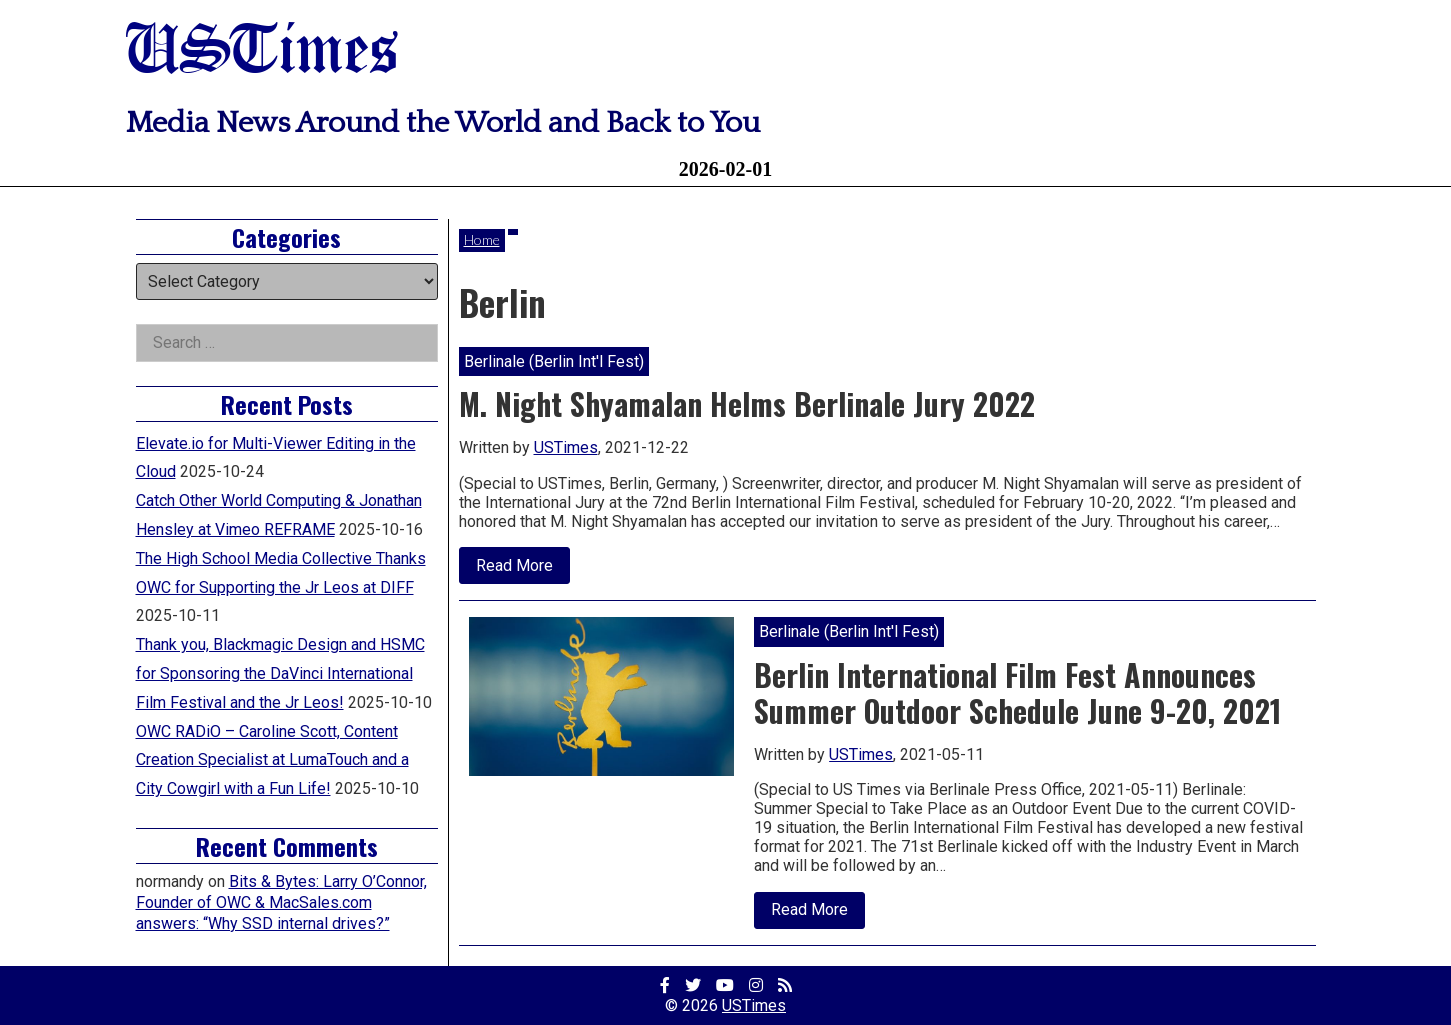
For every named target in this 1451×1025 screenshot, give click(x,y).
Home (482, 239)
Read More (523, 570)
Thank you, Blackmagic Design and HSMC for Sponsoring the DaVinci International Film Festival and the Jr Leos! (280, 673)
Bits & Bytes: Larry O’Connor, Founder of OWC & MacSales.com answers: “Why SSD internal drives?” (281, 902)
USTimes (262, 52)
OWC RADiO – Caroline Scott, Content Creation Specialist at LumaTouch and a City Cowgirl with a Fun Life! (272, 760)
